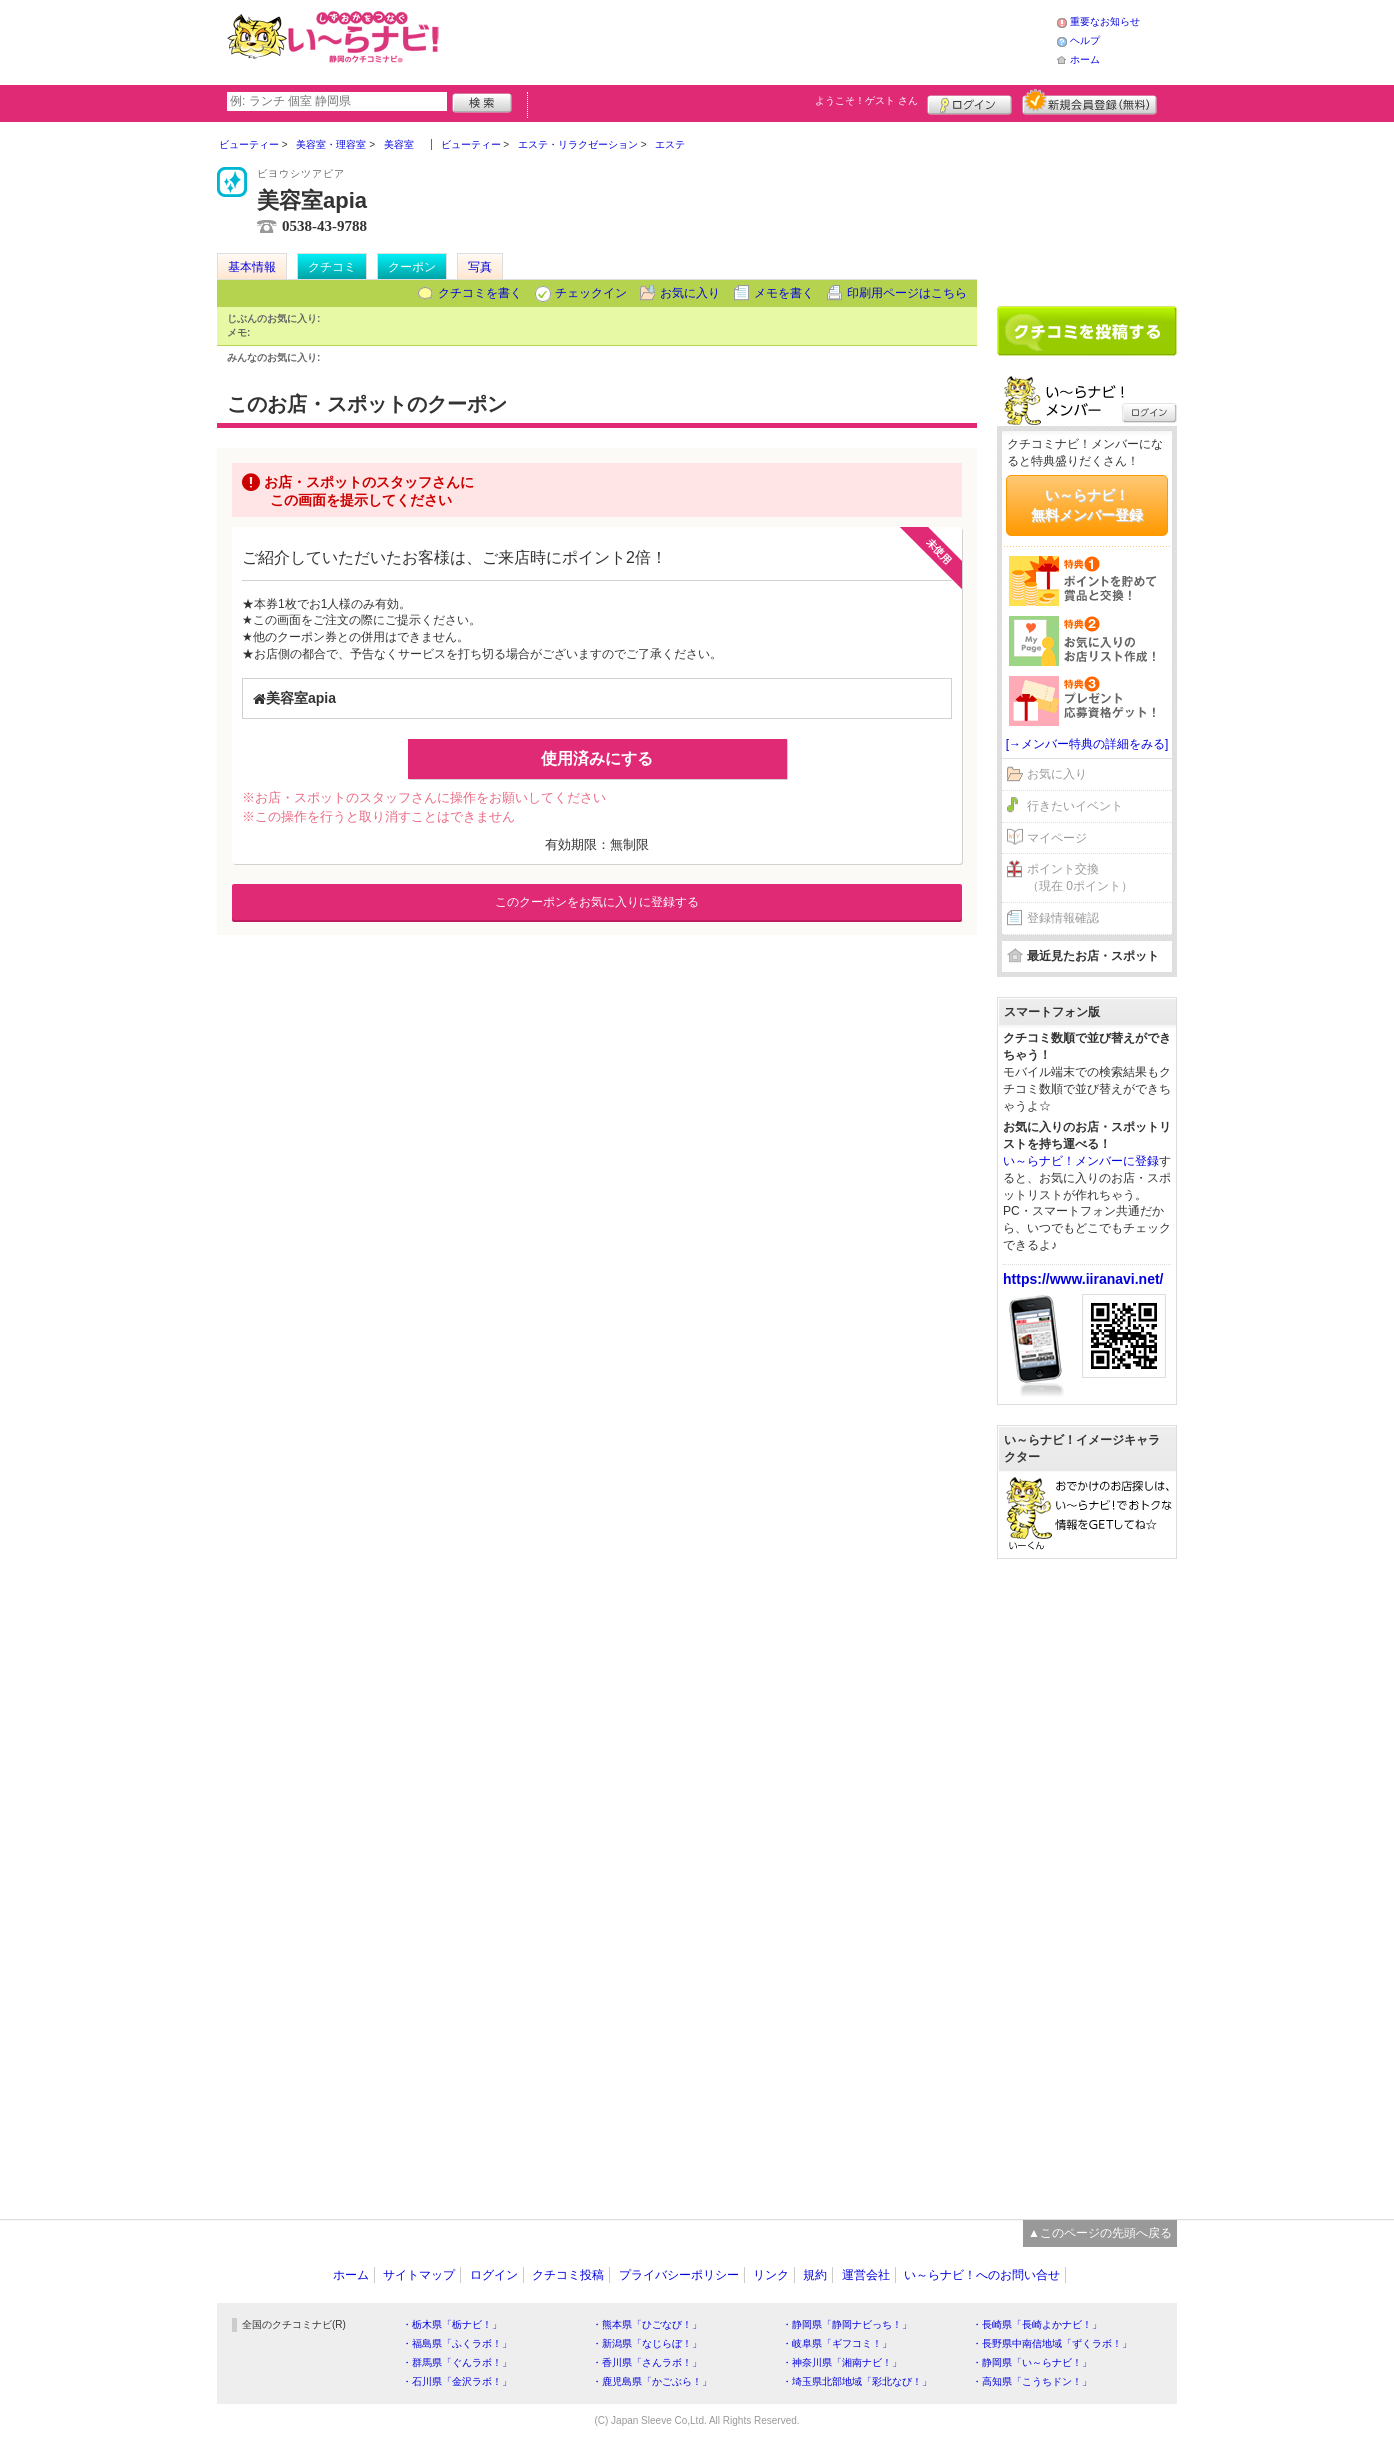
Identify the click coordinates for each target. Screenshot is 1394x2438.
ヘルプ (1085, 40)
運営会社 (866, 2275)
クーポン (412, 267)
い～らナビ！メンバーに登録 (1081, 1161)
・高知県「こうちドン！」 (1032, 2381)
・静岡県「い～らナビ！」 (1032, 2362)
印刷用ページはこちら (907, 293)
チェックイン (591, 293)
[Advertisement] (751, 40)
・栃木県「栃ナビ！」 (452, 2324)
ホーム (1085, 59)
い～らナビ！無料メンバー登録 (1087, 505)
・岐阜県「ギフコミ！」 (837, 2343)
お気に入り (690, 293)
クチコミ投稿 (568, 2275)
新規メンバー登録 (1089, 102)
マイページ (1057, 838)
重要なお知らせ (1105, 21)
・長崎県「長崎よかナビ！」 (1037, 2324)
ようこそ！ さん (866, 100)
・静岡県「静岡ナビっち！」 (847, 2324)
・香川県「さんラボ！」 (647, 2362)
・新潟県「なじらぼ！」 (647, 2343)
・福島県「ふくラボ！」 (457, 2343)
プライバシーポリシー (679, 2275)
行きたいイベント (1075, 806)
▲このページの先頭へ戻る (1100, 2233)
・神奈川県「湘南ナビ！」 (842, 2362)
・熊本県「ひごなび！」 (647, 2324)
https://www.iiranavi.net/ (1083, 1279)
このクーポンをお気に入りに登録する (597, 902)
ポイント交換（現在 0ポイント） (1080, 877)
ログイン (969, 102)
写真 (480, 267)
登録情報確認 (1063, 918)
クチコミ (332, 267)
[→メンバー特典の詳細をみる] (1087, 744)
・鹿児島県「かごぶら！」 (652, 2381)
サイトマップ (419, 2275)
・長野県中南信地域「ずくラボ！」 (1052, 2343)
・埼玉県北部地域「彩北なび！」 (857, 2381)
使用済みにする (597, 758)
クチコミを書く (480, 293)
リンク (771, 2275)
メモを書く (784, 293)
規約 (815, 2275)
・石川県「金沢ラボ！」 (457, 2381)
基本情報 (252, 267)
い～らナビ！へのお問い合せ (982, 2275)
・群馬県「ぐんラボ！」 (457, 2362)
